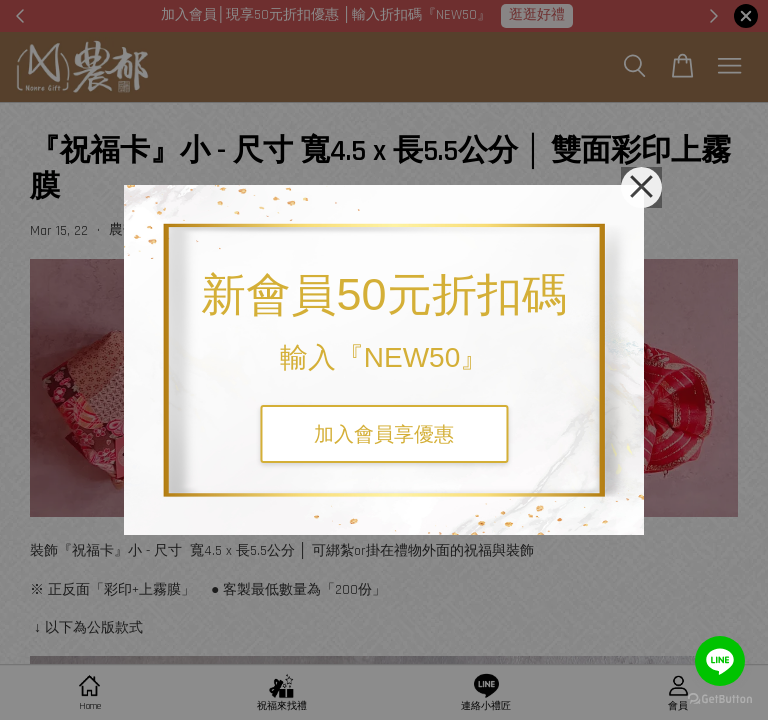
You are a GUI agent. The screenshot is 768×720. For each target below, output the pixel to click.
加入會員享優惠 (384, 434)
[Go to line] (720, 661)
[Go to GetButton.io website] (720, 699)
